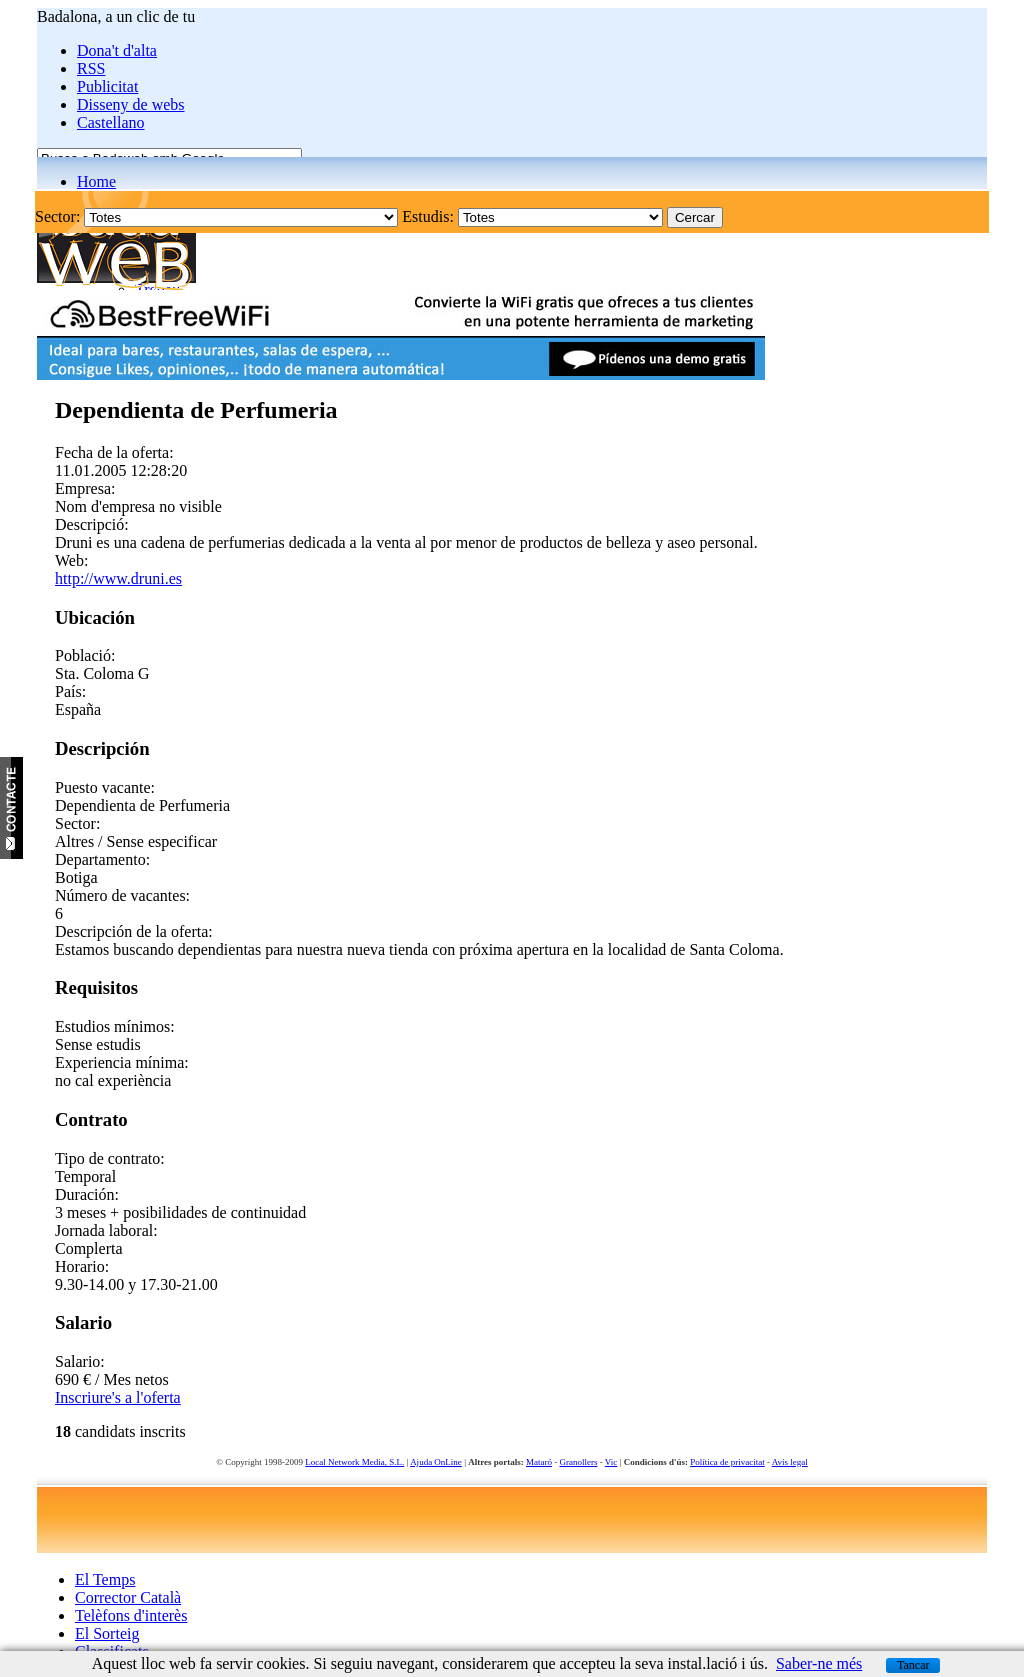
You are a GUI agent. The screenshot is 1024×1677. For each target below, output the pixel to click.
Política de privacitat (727, 1462)
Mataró (539, 1462)
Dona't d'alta (117, 50)
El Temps (105, 1579)
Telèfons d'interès (131, 1615)
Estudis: (428, 216)
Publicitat (107, 86)
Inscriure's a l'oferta (118, 1397)
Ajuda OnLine (436, 1462)
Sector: (57, 216)
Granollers (579, 1462)
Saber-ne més (819, 1663)
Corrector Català (128, 1597)
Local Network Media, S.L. (354, 1462)
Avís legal (790, 1462)
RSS (91, 68)
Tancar (913, 1665)
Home (96, 181)
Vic (611, 1462)
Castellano (111, 122)
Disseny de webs (131, 104)
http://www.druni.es (118, 578)
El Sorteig (107, 1633)
